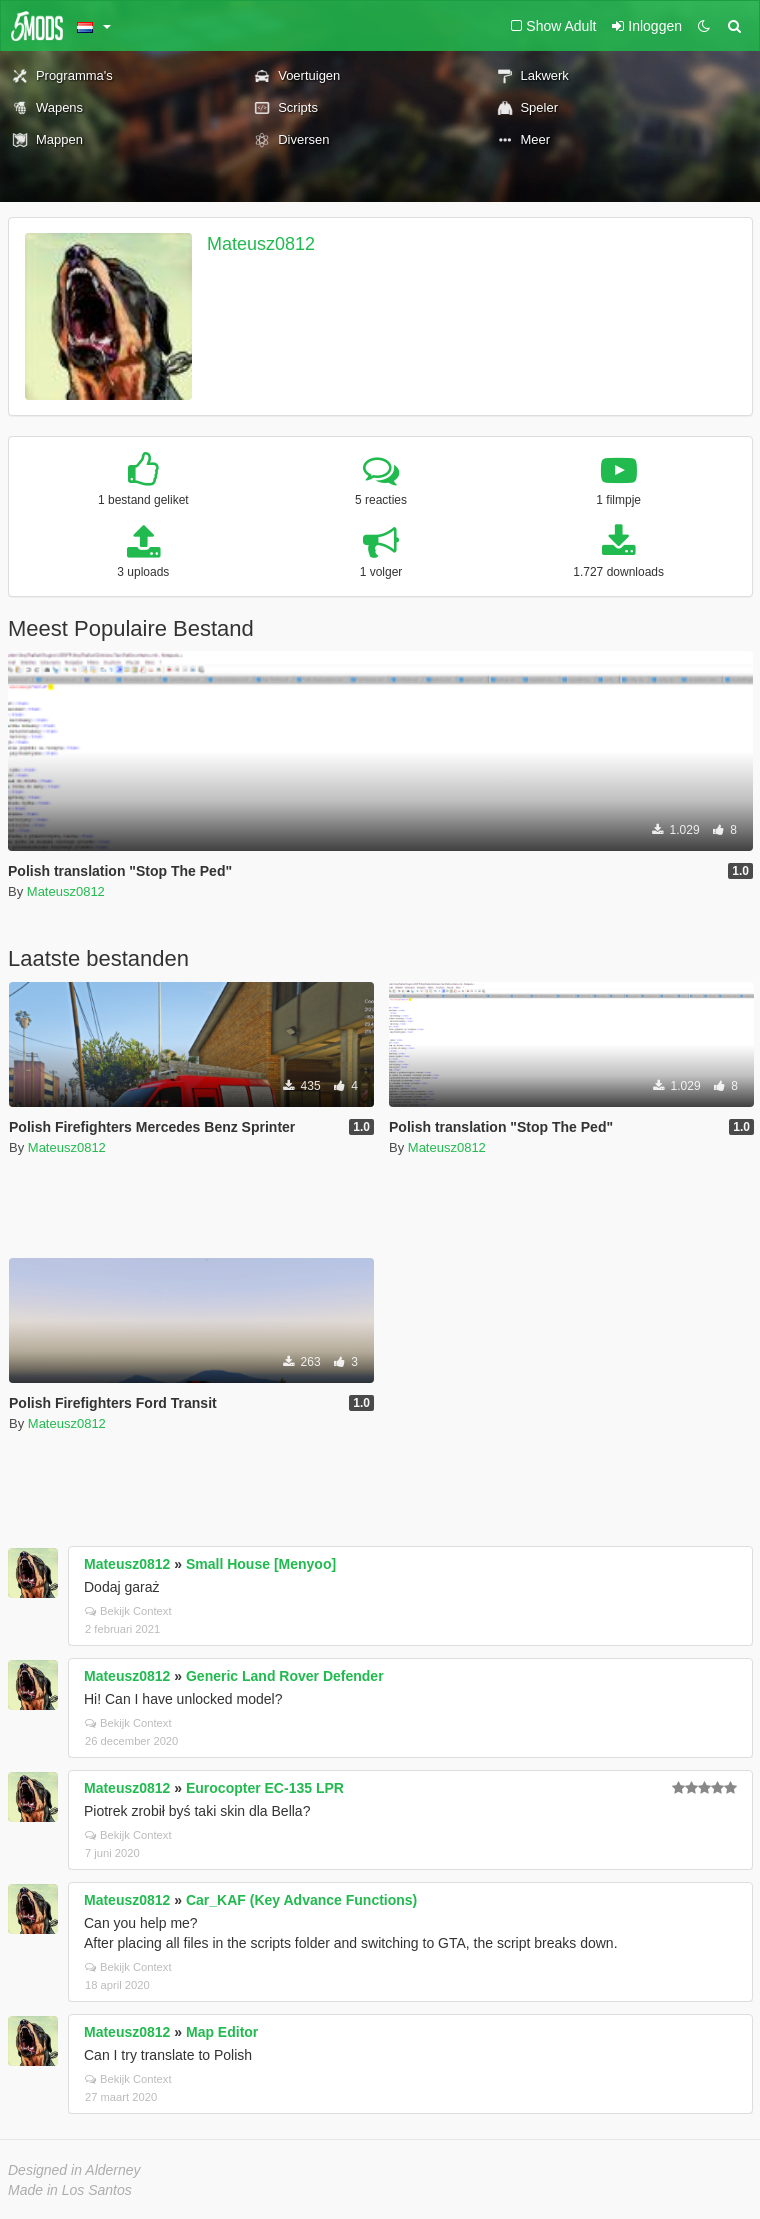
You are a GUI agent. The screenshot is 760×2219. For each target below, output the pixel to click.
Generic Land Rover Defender (285, 1676)
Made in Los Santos (70, 2190)
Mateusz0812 (261, 244)
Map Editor (222, 2032)
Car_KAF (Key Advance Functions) (301, 1900)
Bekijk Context (128, 1611)
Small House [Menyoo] (261, 1564)
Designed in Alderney (74, 2170)
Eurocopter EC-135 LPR (265, 1788)
